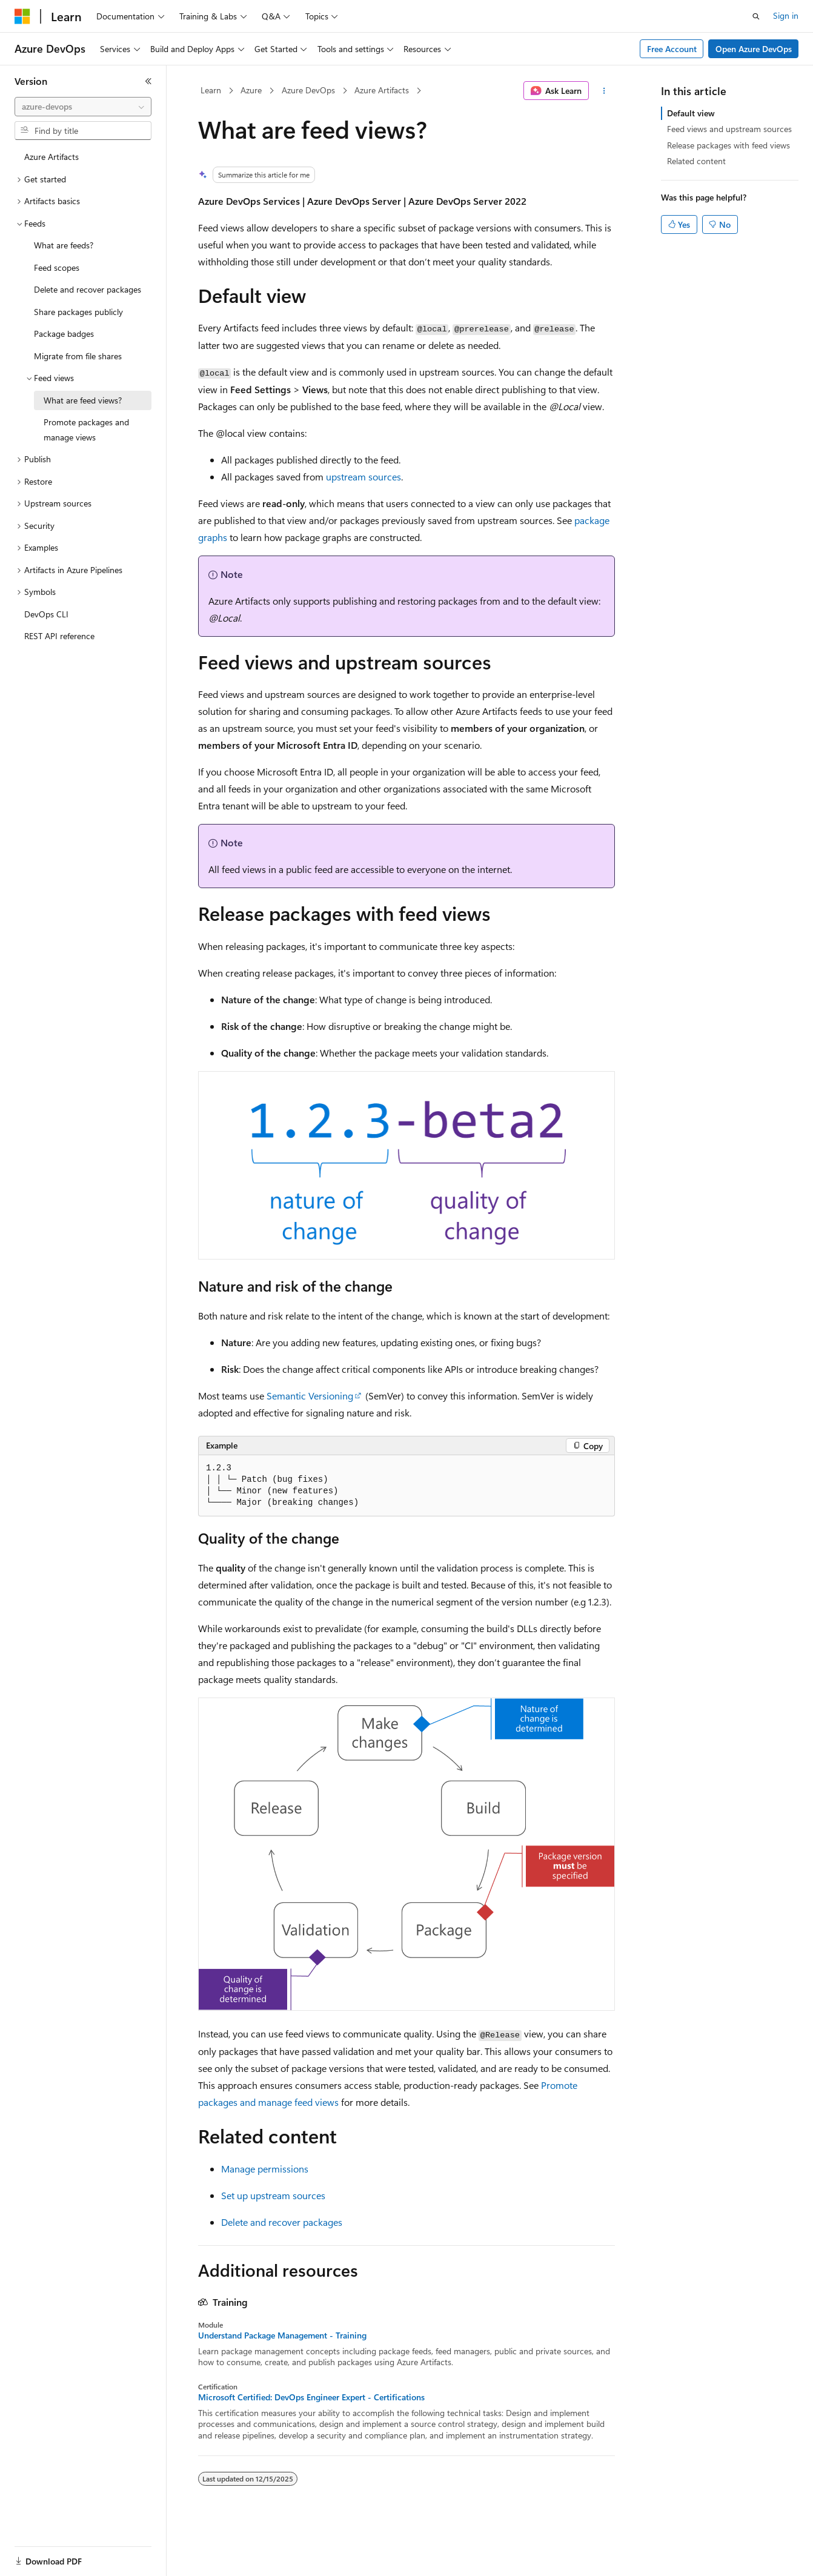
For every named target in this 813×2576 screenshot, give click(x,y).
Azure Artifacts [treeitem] (51, 156)
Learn (211, 90)
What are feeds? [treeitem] (63, 245)
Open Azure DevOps (753, 49)
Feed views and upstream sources (729, 128)
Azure (251, 90)
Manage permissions (264, 2168)
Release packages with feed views (728, 145)
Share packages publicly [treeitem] (78, 311)
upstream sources (363, 476)
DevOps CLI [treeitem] (46, 614)
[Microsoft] (22, 16)
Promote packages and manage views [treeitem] (86, 429)
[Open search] (756, 16)
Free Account (672, 49)
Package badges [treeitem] (64, 333)
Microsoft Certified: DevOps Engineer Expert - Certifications (311, 2397)
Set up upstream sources (273, 2195)
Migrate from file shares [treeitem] (78, 356)
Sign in (785, 15)
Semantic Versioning (310, 1395)
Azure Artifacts (381, 90)
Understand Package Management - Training (282, 2335)
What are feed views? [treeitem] (83, 400)
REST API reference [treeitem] (59, 636)
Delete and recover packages (281, 2222)
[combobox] (83, 106)
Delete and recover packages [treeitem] (87, 289)
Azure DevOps (308, 90)
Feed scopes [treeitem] (56, 267)
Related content (696, 161)
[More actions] (604, 91)
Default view (691, 113)
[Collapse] (148, 81)
